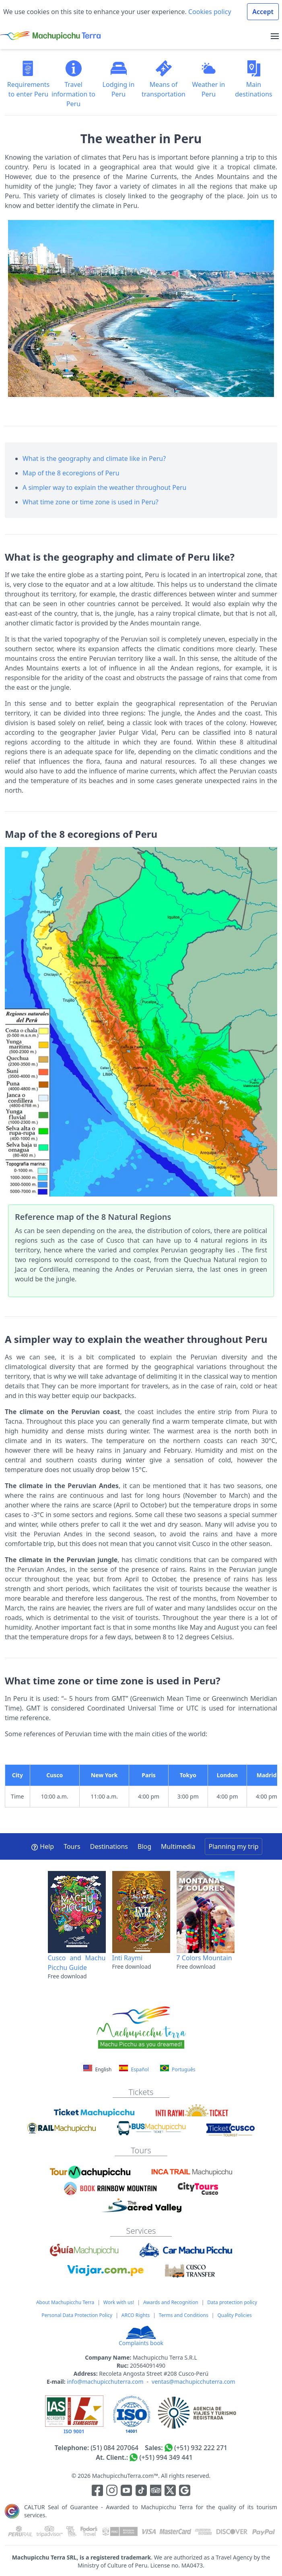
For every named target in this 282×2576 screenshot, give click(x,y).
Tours (72, 1846)
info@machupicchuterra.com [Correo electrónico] (105, 2381)
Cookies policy (209, 11)
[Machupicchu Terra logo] (50, 36)
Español (133, 2069)
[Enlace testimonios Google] (184, 2492)
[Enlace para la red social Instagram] (111, 2492)
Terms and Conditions (183, 2315)
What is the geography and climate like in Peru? (94, 458)
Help (42, 1846)
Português (178, 2069)
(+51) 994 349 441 (166, 2457)
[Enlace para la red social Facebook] (97, 2492)
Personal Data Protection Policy (76, 2315)
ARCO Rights (135, 2315)
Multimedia (178, 1846)
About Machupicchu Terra (65, 2302)
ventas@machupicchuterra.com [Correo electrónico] (193, 2381)
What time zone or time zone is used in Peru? (90, 502)
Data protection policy (232, 2302)
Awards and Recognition (170, 2302)
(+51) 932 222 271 (200, 2447)
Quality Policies (234, 2315)
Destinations (109, 1846)
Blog (144, 1846)
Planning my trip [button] (233, 1846)
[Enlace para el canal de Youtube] (127, 2492)
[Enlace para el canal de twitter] (171, 2492)
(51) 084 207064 (114, 2447)
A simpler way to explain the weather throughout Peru (105, 487)
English (98, 2069)
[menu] (275, 36)
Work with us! (118, 2302)
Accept (263, 11)
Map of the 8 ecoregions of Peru (71, 473)
